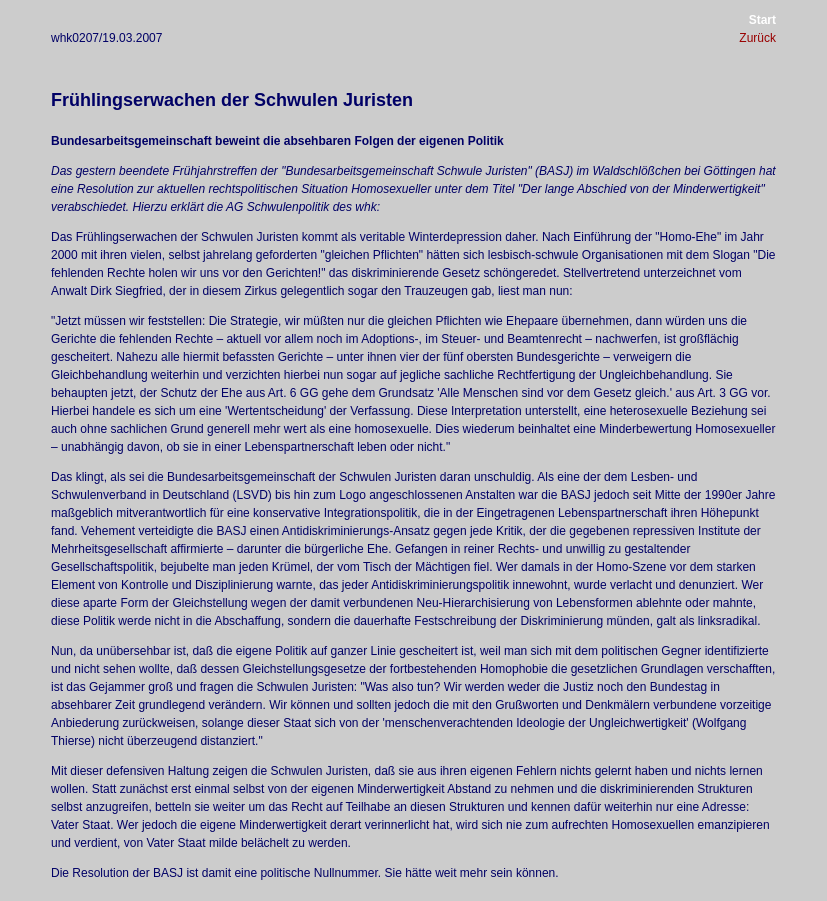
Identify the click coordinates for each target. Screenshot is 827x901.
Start (762, 20)
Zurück (757, 38)
